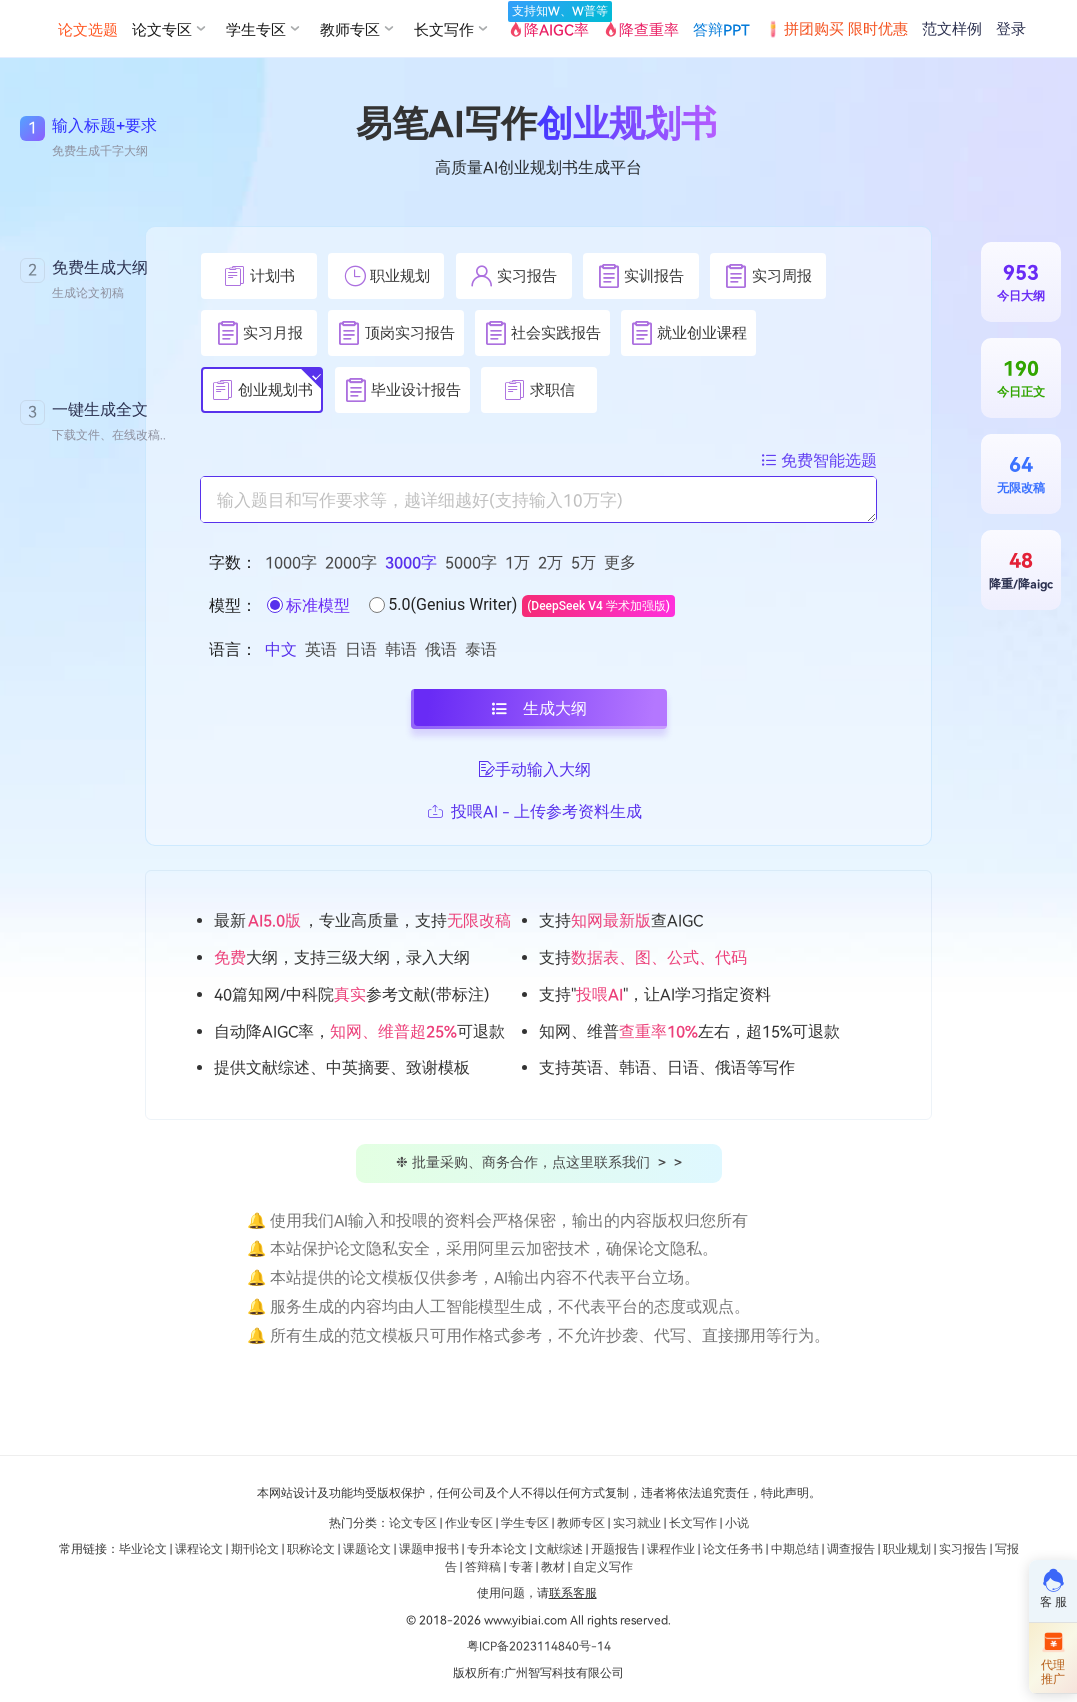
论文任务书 (733, 1549)
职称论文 (311, 1549)
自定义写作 (603, 1567)
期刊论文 (255, 1549)
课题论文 (367, 1549)
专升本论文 (497, 1549)
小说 (737, 1523)
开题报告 (615, 1549)
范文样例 (952, 29)
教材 (553, 1567)
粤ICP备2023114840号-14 (539, 1646)
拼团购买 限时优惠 (836, 29)
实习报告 (963, 1549)
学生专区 (525, 1523)
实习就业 (637, 1523)
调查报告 (851, 1549)
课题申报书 (429, 1549)
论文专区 (413, 1523)
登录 (1011, 29)
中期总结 (795, 1549)
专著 (521, 1567)
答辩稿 (483, 1567)
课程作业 (671, 1549)
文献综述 (559, 1549)
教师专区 (581, 1523)
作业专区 (469, 1523)
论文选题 (88, 30)
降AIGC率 (550, 28)
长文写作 (693, 1523)
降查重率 (641, 30)
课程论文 (199, 1549)
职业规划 (907, 1549)
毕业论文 (143, 1549)
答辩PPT (721, 30)
